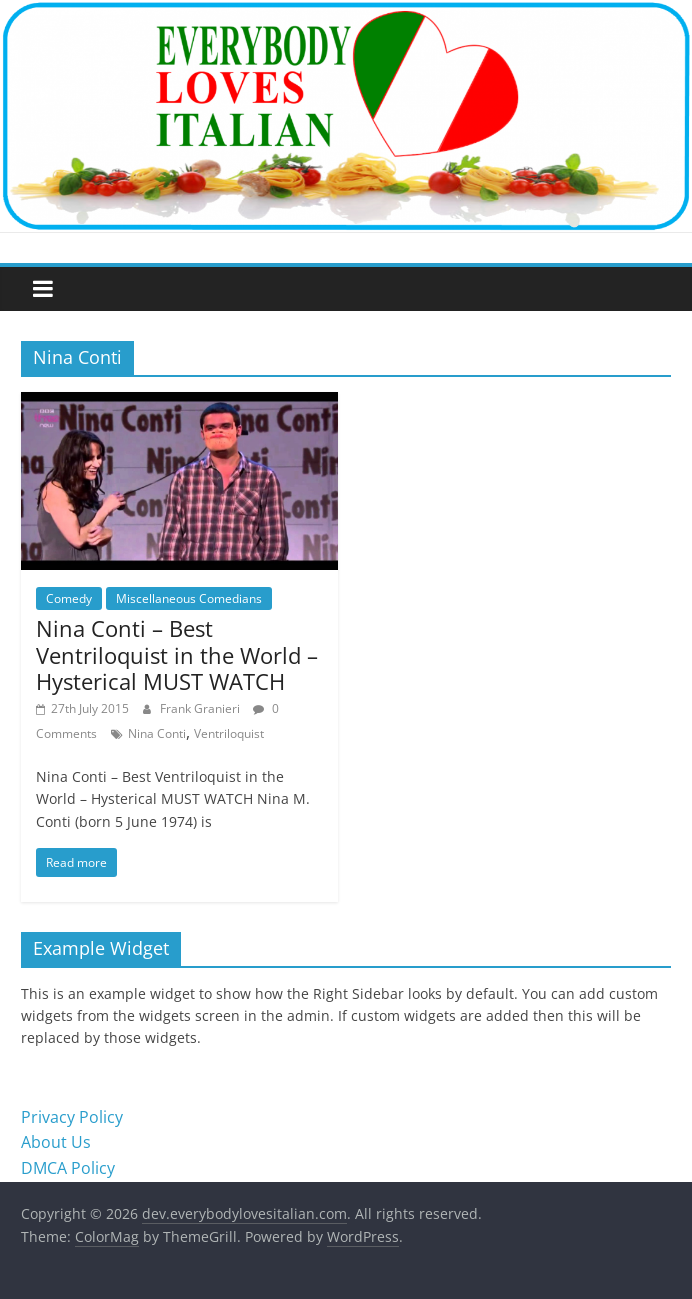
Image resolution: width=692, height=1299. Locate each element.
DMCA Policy (68, 1168)
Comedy (69, 598)
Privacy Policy (72, 1117)
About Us (56, 1142)
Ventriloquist (229, 733)
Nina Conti (157, 733)
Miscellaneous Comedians (189, 598)
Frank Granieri (201, 708)
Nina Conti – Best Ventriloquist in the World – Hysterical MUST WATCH (177, 654)
